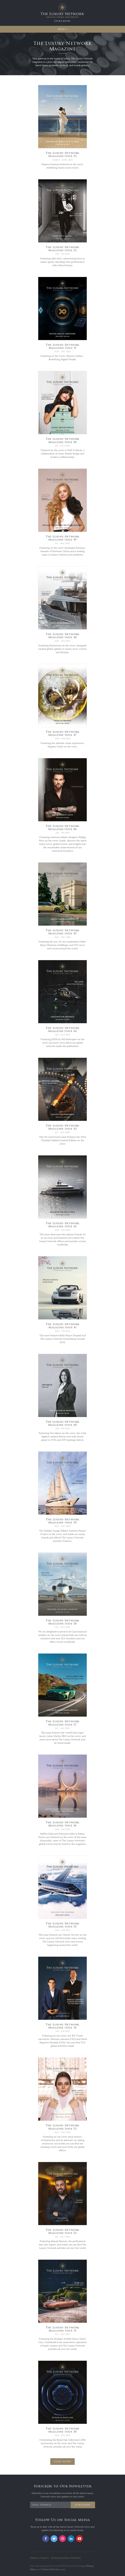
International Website (66, 2558)
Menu (61, 29)
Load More (62, 2461)
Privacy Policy (39, 2558)
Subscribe (83, 2505)
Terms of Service (50, 2569)
